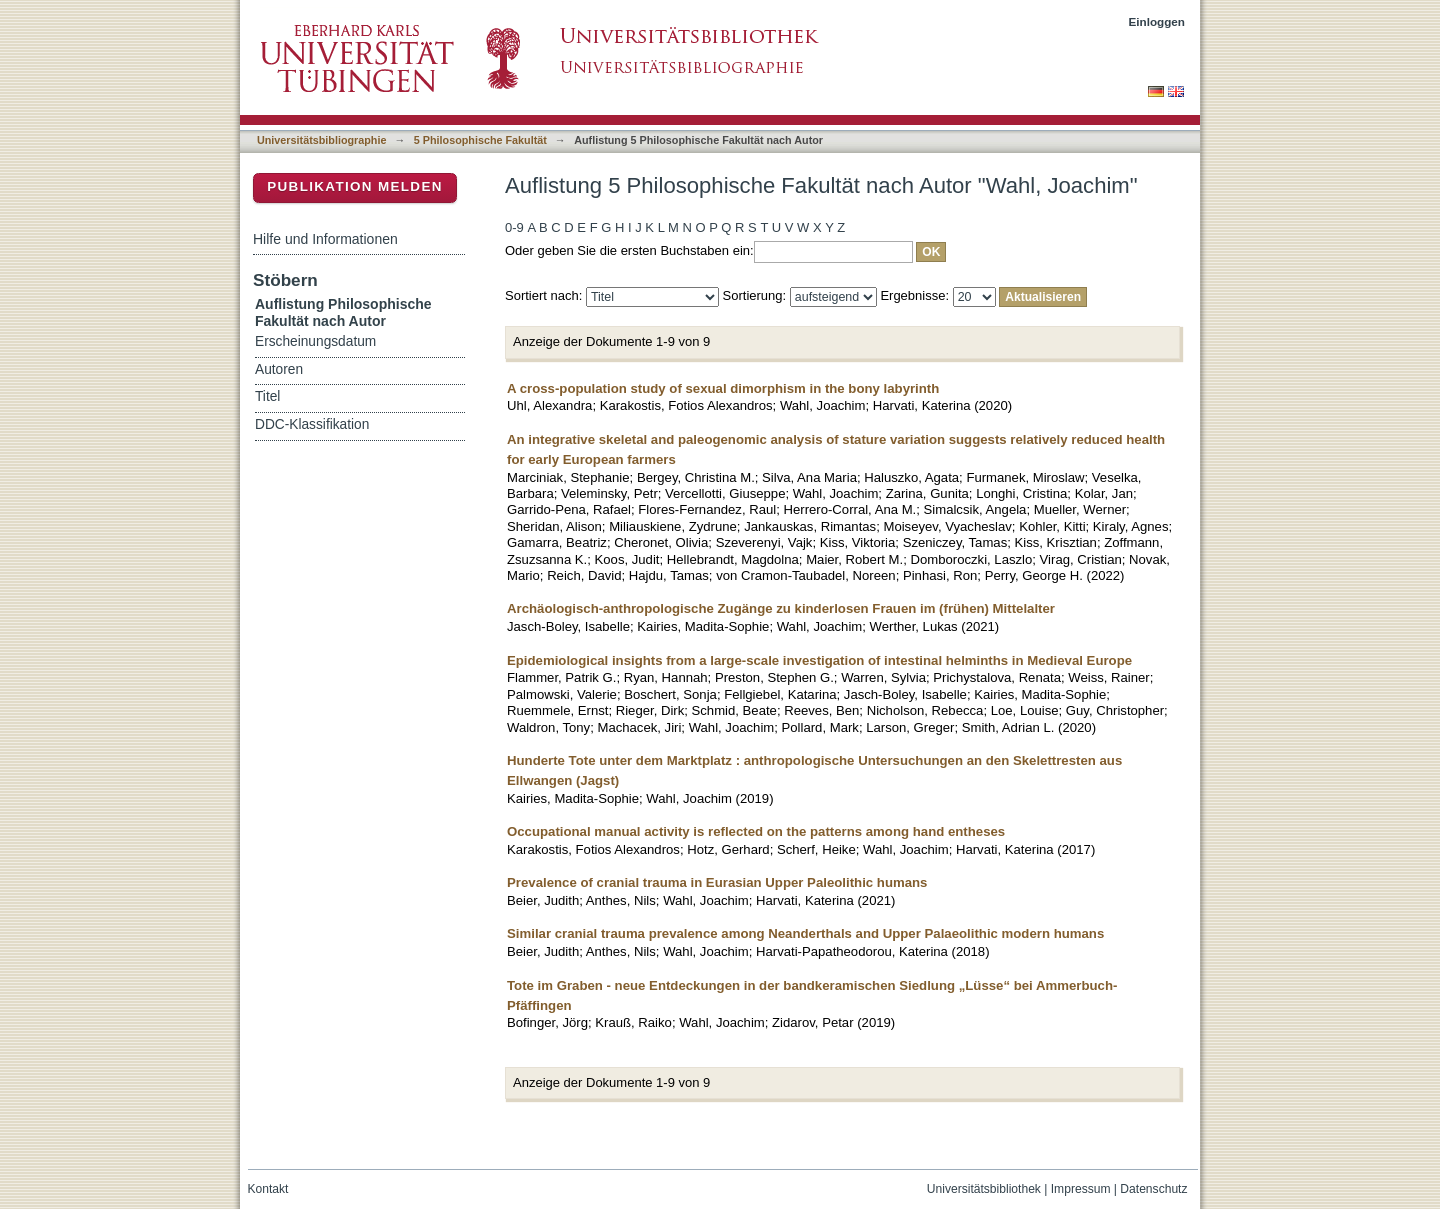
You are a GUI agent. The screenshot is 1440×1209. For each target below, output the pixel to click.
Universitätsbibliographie (321, 140)
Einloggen (1157, 21)
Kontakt (268, 1189)
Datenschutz (1153, 1189)
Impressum (1081, 1189)
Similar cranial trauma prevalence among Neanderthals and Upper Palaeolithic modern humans (805, 933)
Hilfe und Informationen (325, 239)
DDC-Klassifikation (312, 424)
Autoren (279, 369)
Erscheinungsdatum (315, 341)
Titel (267, 396)
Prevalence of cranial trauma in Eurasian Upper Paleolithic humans (717, 882)
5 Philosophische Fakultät (480, 140)
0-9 (514, 227)
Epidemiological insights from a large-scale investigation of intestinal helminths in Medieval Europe (819, 660)
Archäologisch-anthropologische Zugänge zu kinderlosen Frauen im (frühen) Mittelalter (781, 608)
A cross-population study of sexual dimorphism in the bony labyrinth (723, 388)
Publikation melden (355, 186)
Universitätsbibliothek (984, 1189)
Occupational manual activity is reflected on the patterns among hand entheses (756, 831)
